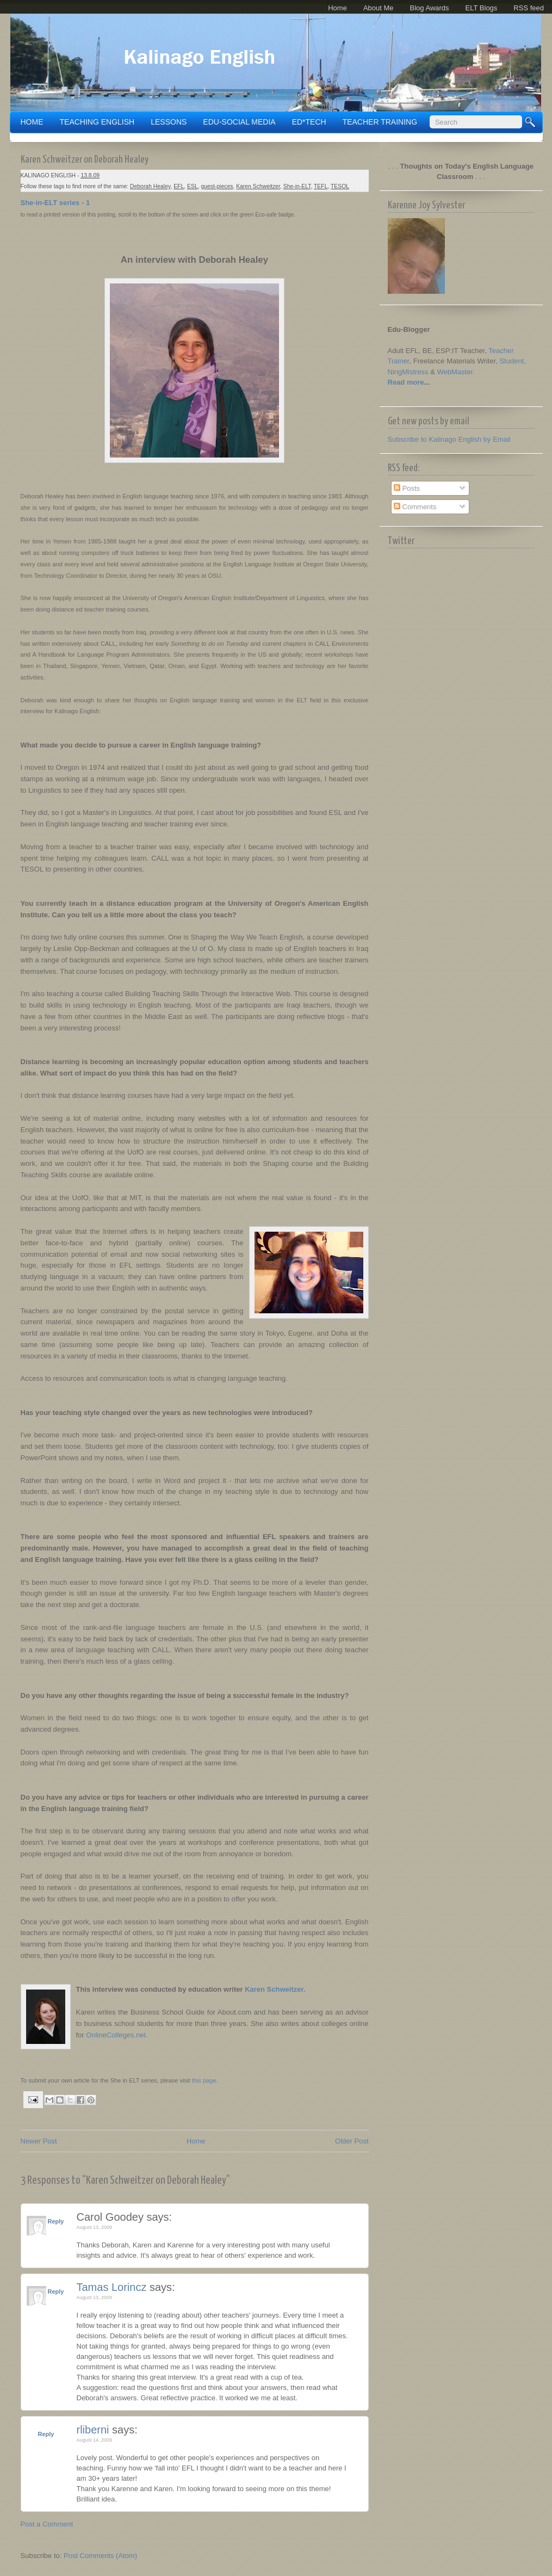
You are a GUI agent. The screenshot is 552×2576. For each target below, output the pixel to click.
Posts (407, 488)
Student (511, 361)
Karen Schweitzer (258, 186)
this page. (204, 2080)
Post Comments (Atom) (100, 2556)
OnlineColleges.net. (116, 2035)
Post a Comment (47, 2524)
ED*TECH (309, 122)
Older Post (351, 2141)
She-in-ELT (297, 186)
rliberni (93, 2430)
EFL (178, 186)
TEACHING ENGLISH (97, 122)
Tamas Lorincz (112, 2287)
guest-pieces (217, 186)
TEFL (320, 186)
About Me (378, 8)
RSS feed (528, 8)
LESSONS (169, 122)
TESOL (340, 186)
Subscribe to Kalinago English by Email (449, 439)
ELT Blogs (482, 8)
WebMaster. (456, 372)
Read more (406, 382)
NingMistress (408, 372)
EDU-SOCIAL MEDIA (239, 122)
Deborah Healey (150, 186)
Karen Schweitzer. (275, 1989)
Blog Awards (429, 8)
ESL (192, 186)
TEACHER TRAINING (380, 122)
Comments (415, 507)
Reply (56, 2221)
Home (337, 8)
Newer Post (39, 2141)
